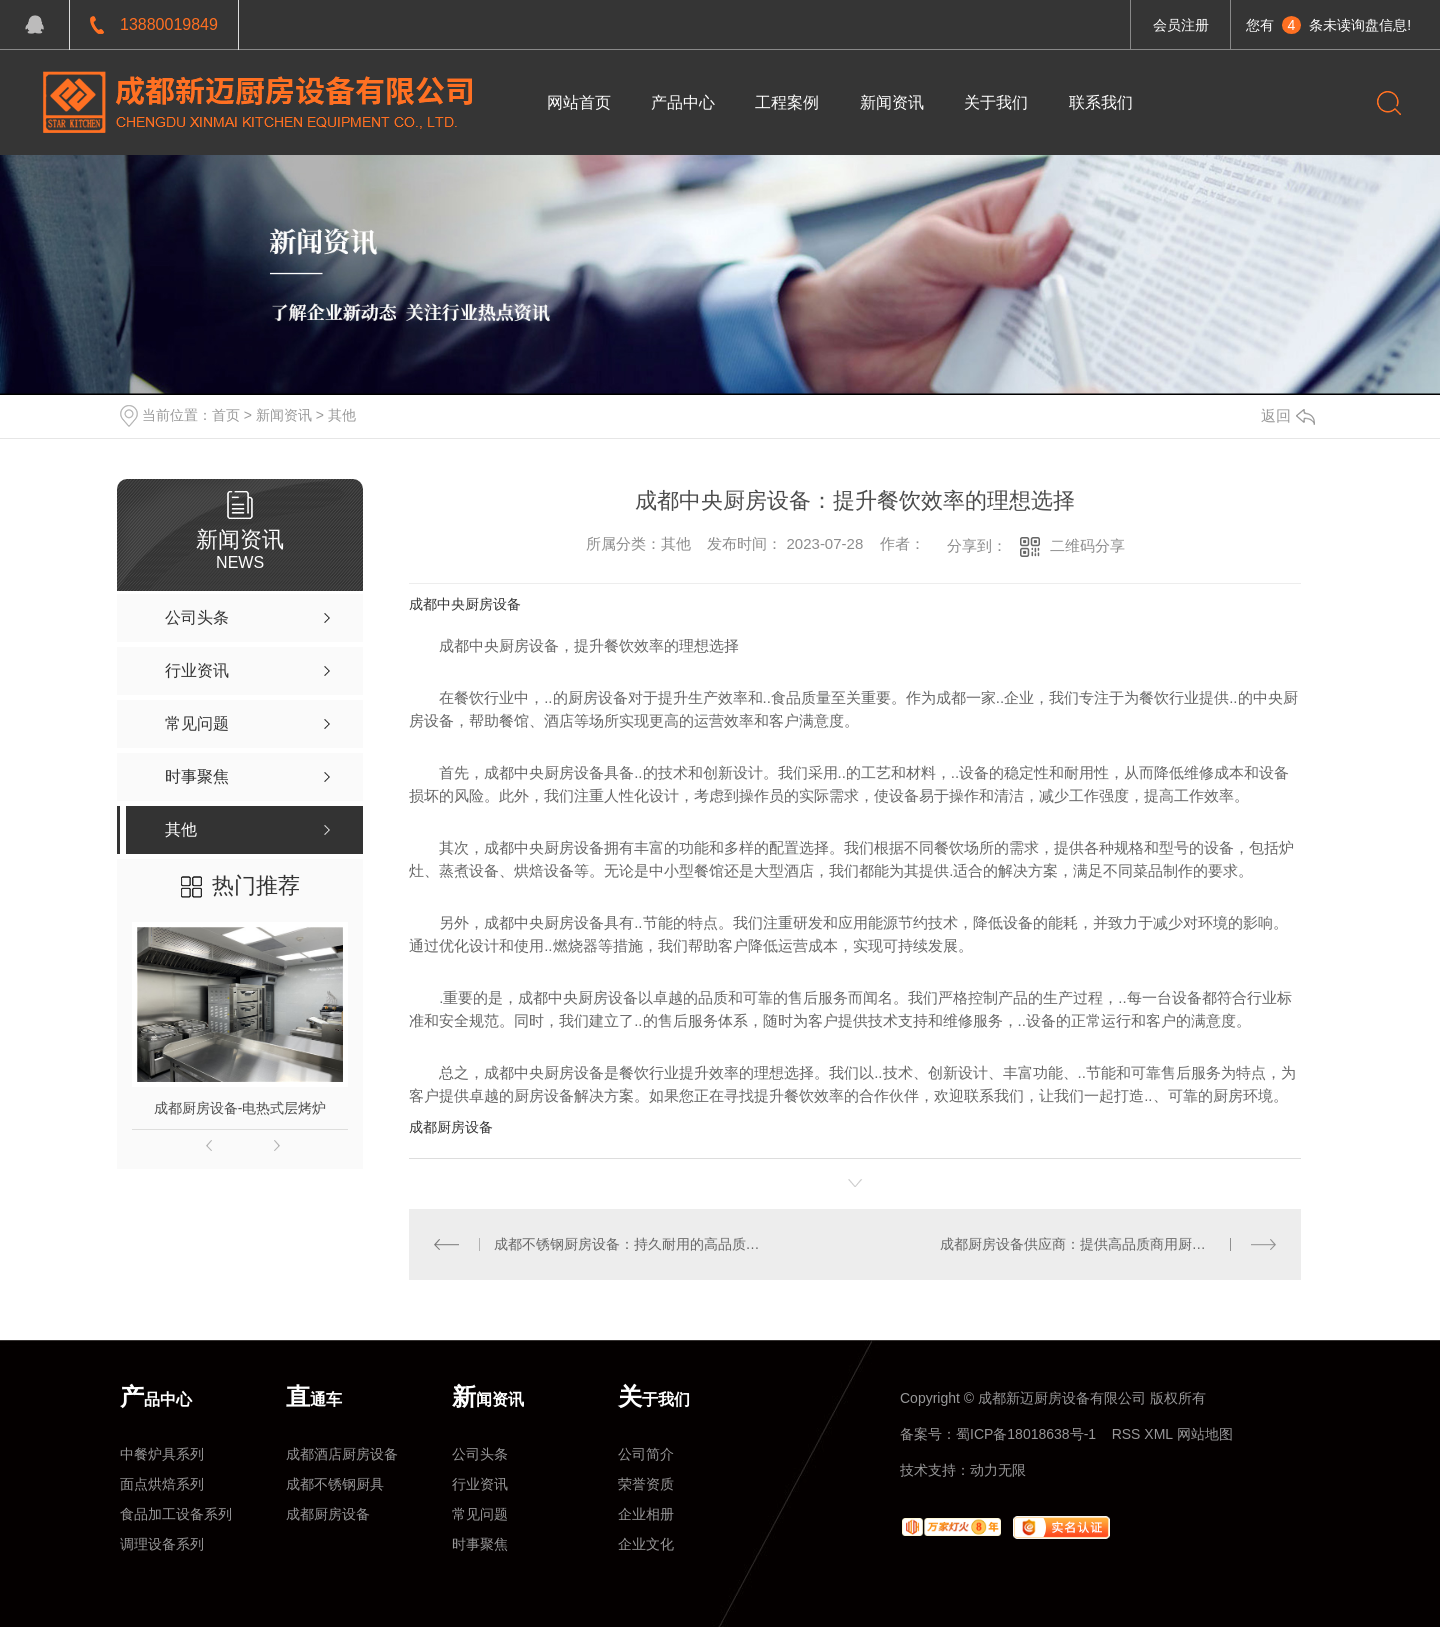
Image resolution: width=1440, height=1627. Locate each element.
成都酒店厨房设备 (342, 1454)
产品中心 (683, 102)
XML (1158, 1434)
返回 (1288, 415)
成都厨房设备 (451, 1127)
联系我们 (1102, 102)
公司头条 (480, 1454)
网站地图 (1205, 1434)
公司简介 (646, 1454)
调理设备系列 (162, 1544)
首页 (226, 415)
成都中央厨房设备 (465, 604)
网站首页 (579, 102)
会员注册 (1181, 25)
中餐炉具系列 (162, 1454)
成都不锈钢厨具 (335, 1484)
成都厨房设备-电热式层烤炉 (240, 1108)
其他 (342, 415)
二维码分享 (1087, 545)
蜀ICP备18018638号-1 (1026, 1434)
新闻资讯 (892, 102)
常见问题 (480, 1514)
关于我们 (997, 102)
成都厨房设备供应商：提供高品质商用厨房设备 (1087, 1244)
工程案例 (788, 102)
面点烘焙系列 (162, 1484)
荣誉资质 (646, 1484)
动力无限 (998, 1470)
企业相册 (646, 1514)
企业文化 (646, 1544)
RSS (1126, 1434)
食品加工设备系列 (176, 1514)
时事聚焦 (480, 1544)
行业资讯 (480, 1484)
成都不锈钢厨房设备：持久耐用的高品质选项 (632, 1244)
